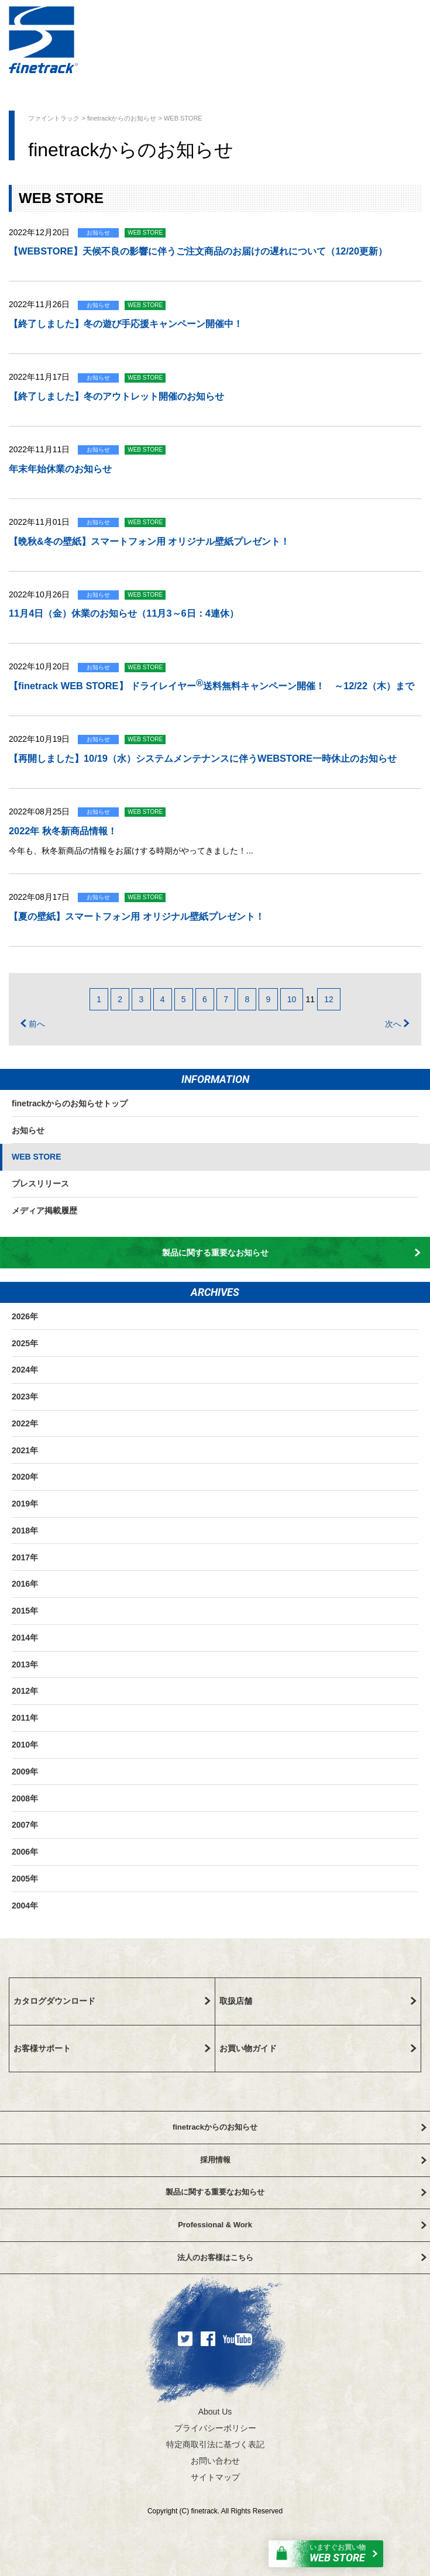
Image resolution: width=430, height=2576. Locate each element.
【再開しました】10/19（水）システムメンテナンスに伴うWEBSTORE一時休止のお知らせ (203, 758)
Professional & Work (302, 2224)
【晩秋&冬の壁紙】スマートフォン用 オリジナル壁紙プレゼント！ (149, 541)
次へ (397, 1024)
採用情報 (313, 2159)
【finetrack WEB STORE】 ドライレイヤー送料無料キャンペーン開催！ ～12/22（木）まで (211, 684)
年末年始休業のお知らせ (60, 468)
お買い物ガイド (318, 2048)
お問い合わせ (215, 2460)
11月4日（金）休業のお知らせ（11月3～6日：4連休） (124, 613)
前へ (32, 1024)
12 (328, 999)
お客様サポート (112, 2048)
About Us (215, 2411)
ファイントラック (54, 118)
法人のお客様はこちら (301, 2257)
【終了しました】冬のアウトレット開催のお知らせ (116, 396)
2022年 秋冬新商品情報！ (63, 831)
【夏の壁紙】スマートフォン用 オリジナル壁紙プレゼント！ (136, 916)
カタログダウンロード (112, 2001)
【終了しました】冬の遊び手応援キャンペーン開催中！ (126, 323)
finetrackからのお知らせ (122, 118)
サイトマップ (215, 2477)
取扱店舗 (318, 2001)
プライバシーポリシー (215, 2428)
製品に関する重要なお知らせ (291, 1252)
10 (292, 999)
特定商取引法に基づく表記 (215, 2444)
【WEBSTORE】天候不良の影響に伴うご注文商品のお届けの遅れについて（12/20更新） (198, 251)
